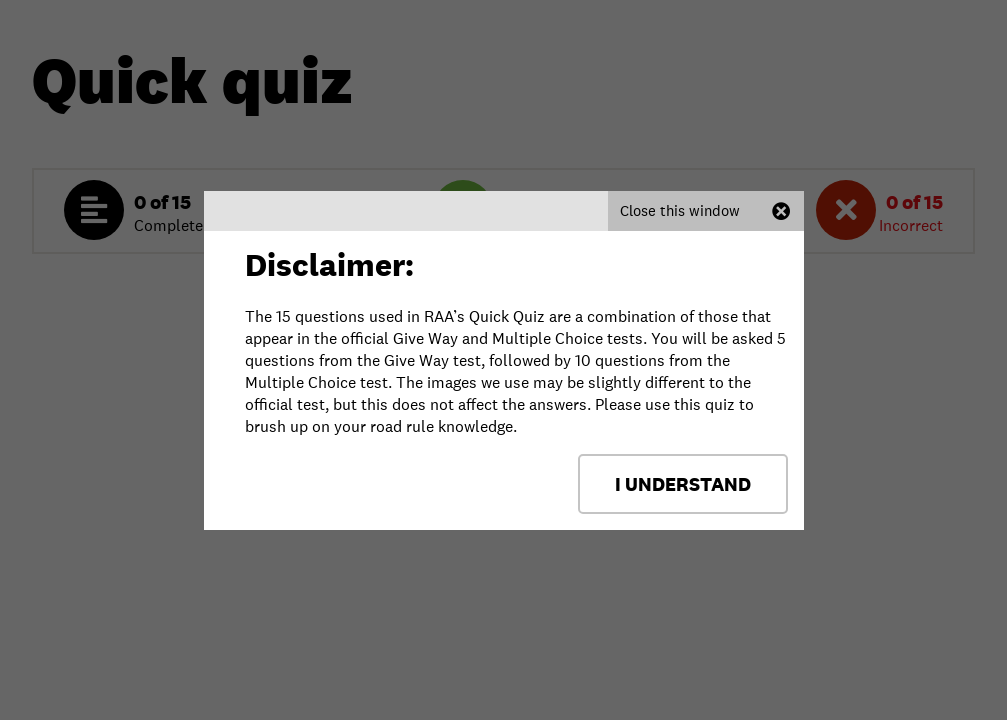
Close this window (680, 210)
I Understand (683, 484)
